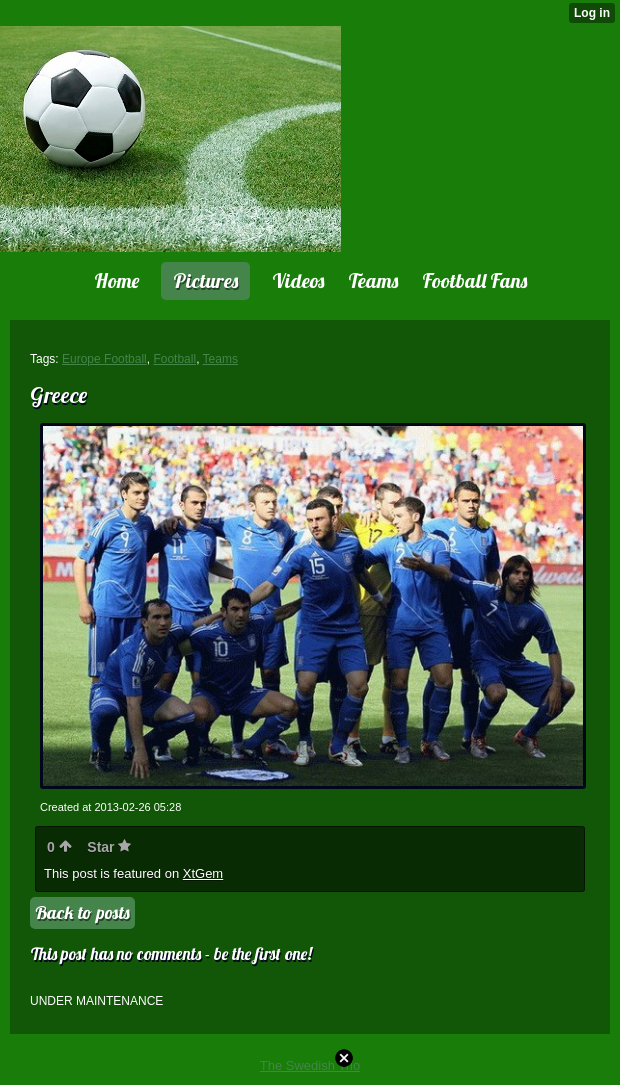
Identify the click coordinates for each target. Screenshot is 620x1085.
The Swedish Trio (310, 1065)
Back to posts (82, 912)
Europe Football (104, 359)
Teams (220, 359)
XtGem (203, 873)
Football (174, 359)
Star (109, 847)
